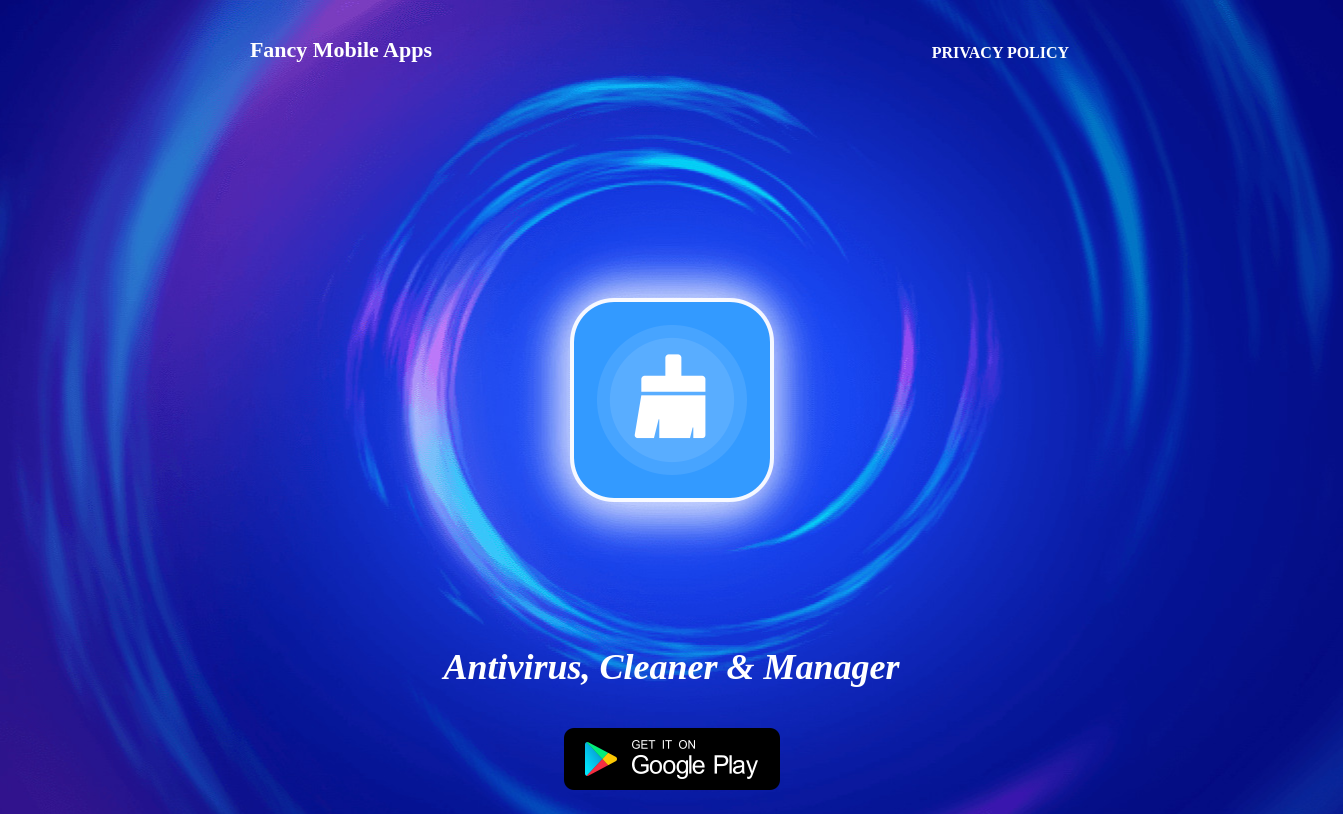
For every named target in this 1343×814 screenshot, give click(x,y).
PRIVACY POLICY (1000, 52)
